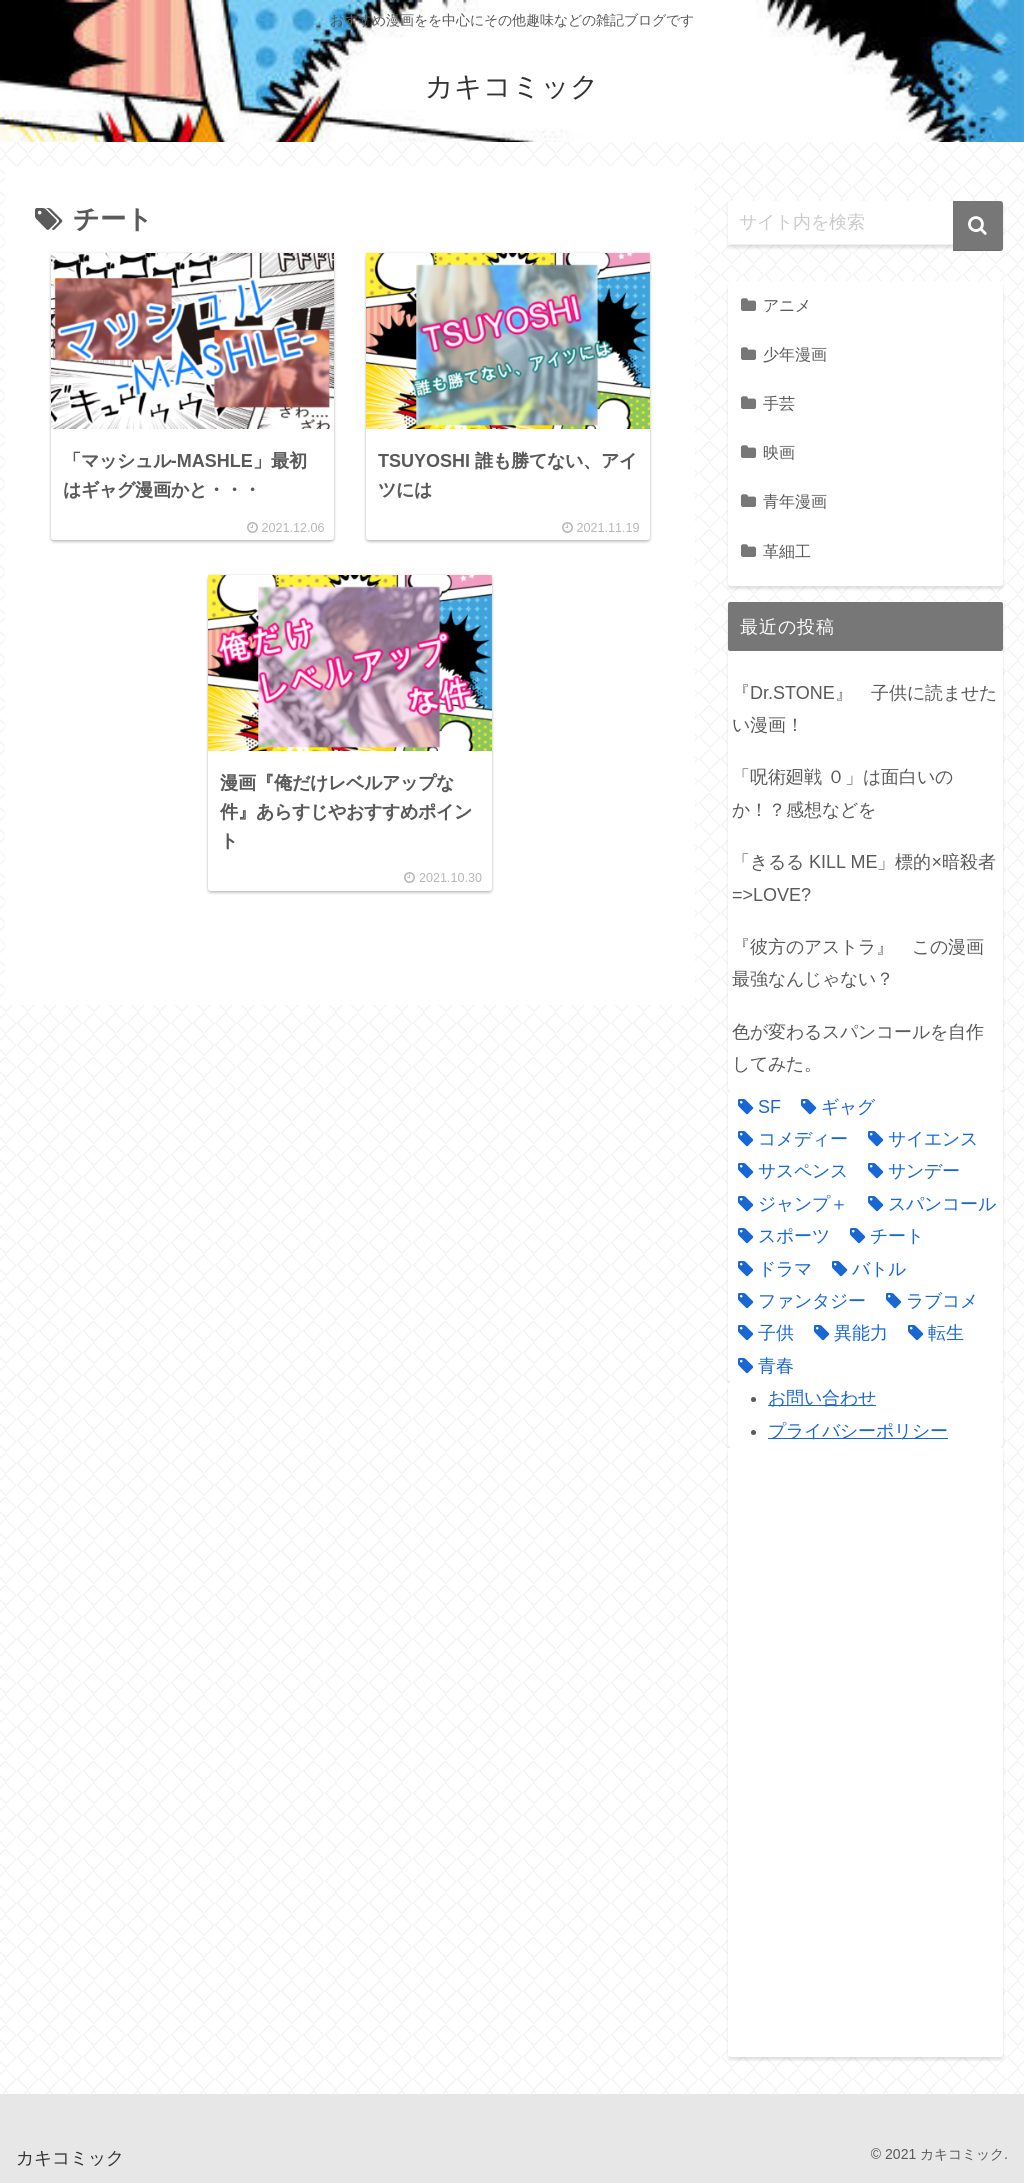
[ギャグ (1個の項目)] (833, 1107)
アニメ (787, 305)
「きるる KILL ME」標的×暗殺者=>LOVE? (864, 878)
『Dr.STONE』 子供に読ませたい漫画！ (864, 709)
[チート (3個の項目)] (882, 1236)
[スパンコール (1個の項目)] (927, 1204)
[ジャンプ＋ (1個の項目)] (788, 1204)
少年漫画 (795, 354)
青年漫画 (795, 501)
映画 (779, 452)
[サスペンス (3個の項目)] (788, 1171)
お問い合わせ (822, 1398)
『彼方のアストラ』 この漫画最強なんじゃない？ (858, 963)
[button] (978, 226)
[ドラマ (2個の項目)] (770, 1269)
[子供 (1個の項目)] (761, 1333)
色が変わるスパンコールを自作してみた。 (858, 1048)
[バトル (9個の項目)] (864, 1269)
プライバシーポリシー (858, 1431)
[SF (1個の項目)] (754, 1107)
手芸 (779, 403)
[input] (865, 223)
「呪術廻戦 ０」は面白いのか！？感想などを (842, 793)
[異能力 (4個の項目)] (846, 1333)
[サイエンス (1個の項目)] (918, 1139)
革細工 (787, 551)
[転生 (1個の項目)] (931, 1333)
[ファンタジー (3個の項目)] (797, 1301)
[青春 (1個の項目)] (761, 1366)
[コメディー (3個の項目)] (788, 1139)
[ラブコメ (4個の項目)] (927, 1301)
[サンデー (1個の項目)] (909, 1171)
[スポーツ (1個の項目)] (779, 1236)
